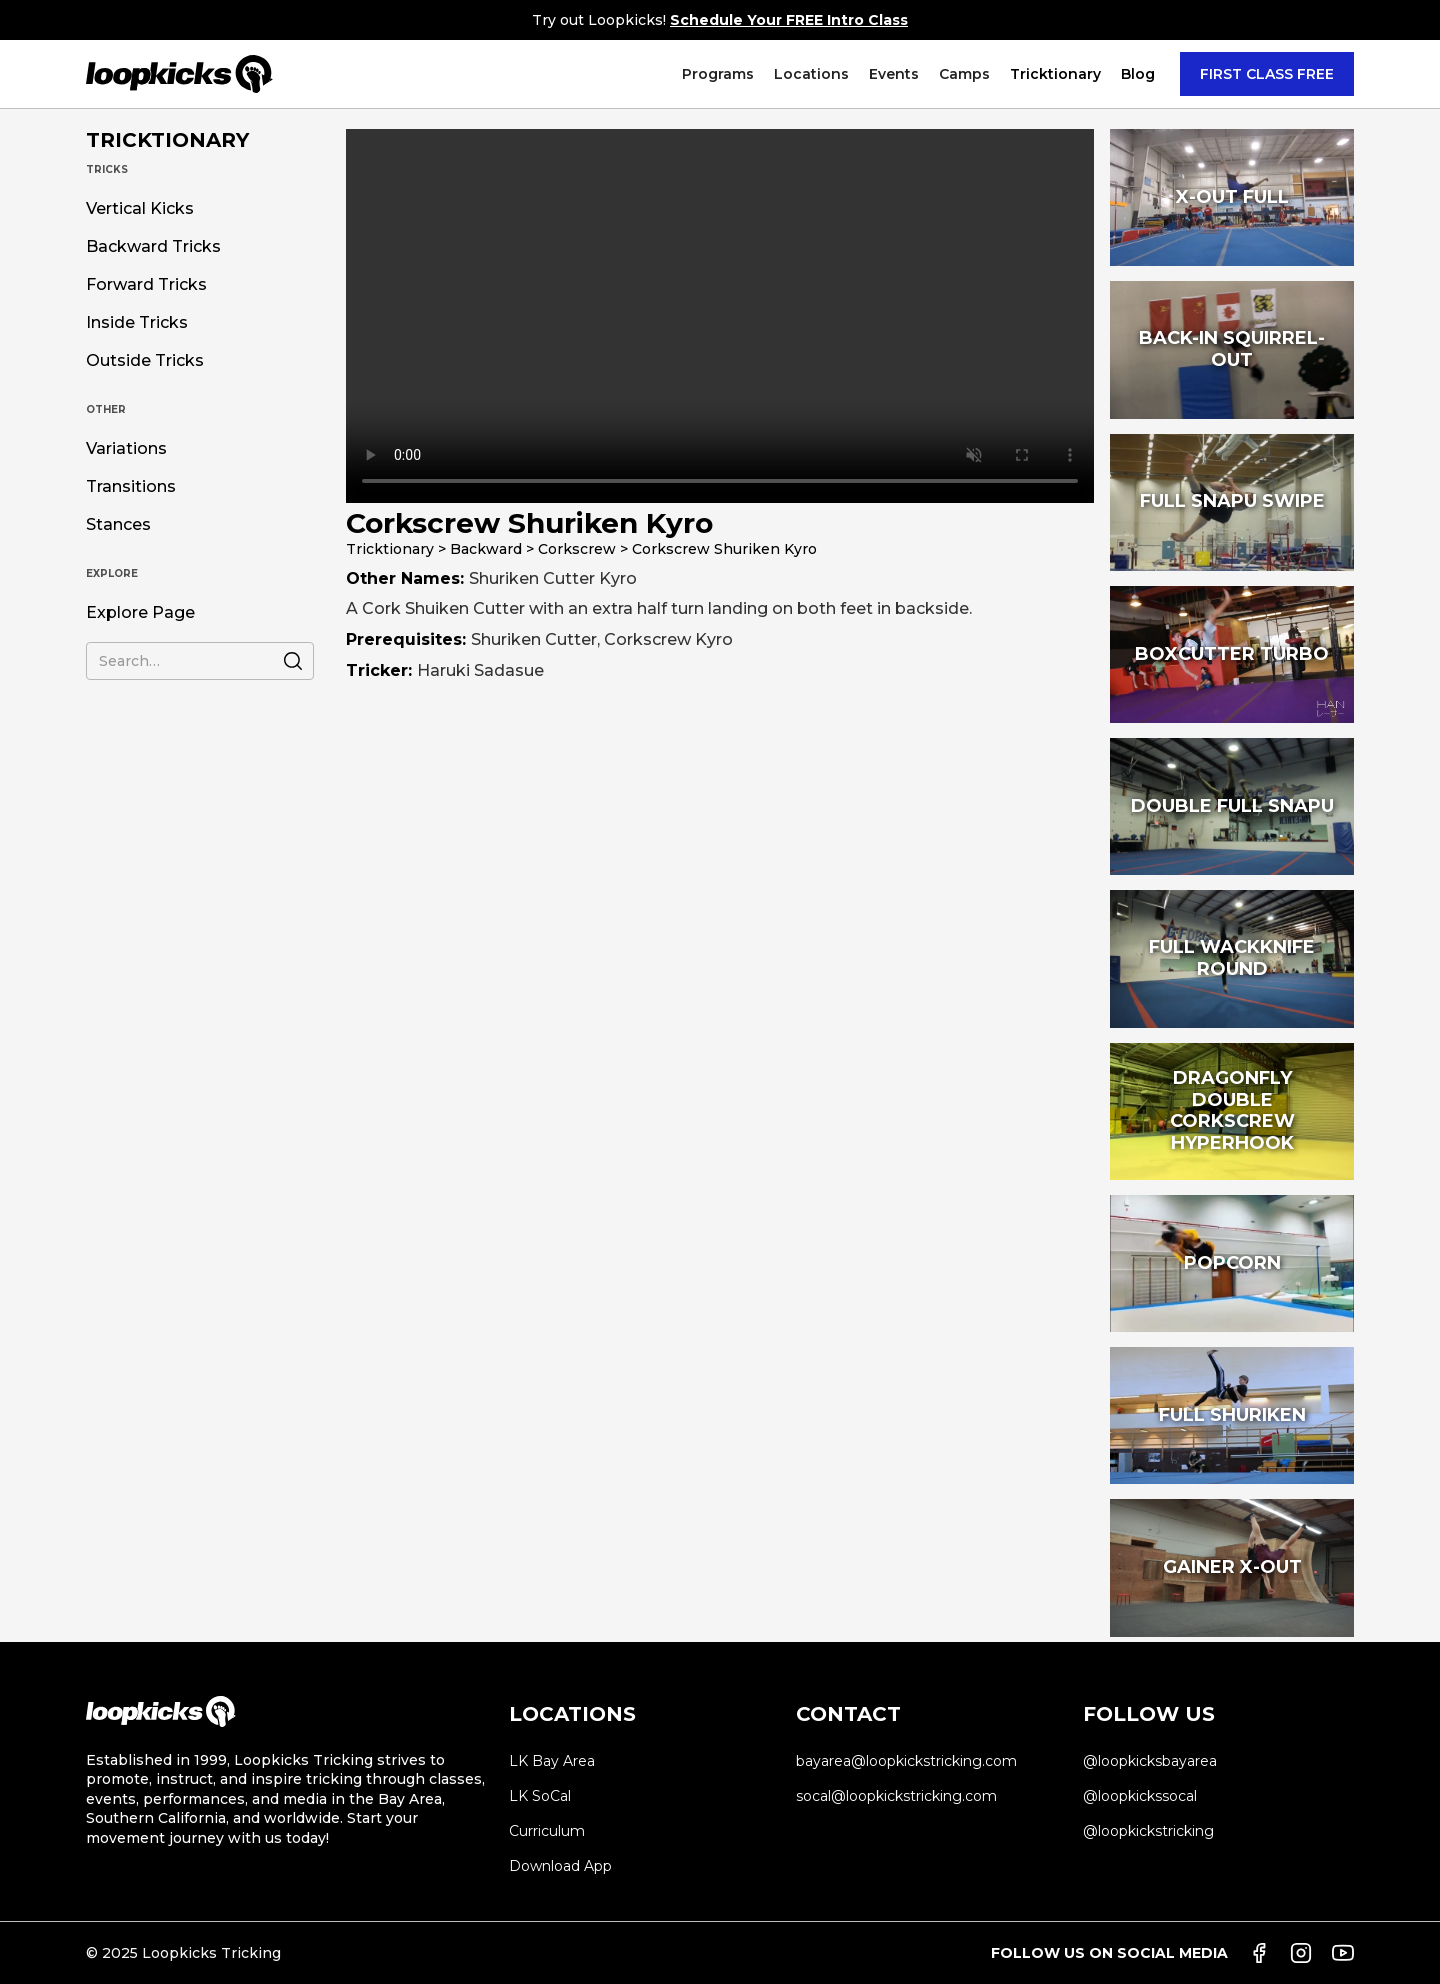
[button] (718, 74)
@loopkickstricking (1148, 1831)
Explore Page (140, 613)
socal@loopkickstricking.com (896, 1796)
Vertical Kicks (140, 209)
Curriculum (547, 1831)
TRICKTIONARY (167, 140)
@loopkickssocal (1140, 1796)
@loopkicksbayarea (1150, 1761)
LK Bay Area (552, 1761)
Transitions (131, 487)
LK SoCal (540, 1796)
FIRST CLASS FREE (1267, 74)
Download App (560, 1866)
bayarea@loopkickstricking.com (906, 1761)
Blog (1138, 74)
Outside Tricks (145, 361)
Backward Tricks (153, 247)
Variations (126, 449)
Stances (118, 525)
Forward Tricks (146, 285)
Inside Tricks (137, 323)
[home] (179, 74)
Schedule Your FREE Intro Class (789, 20)
